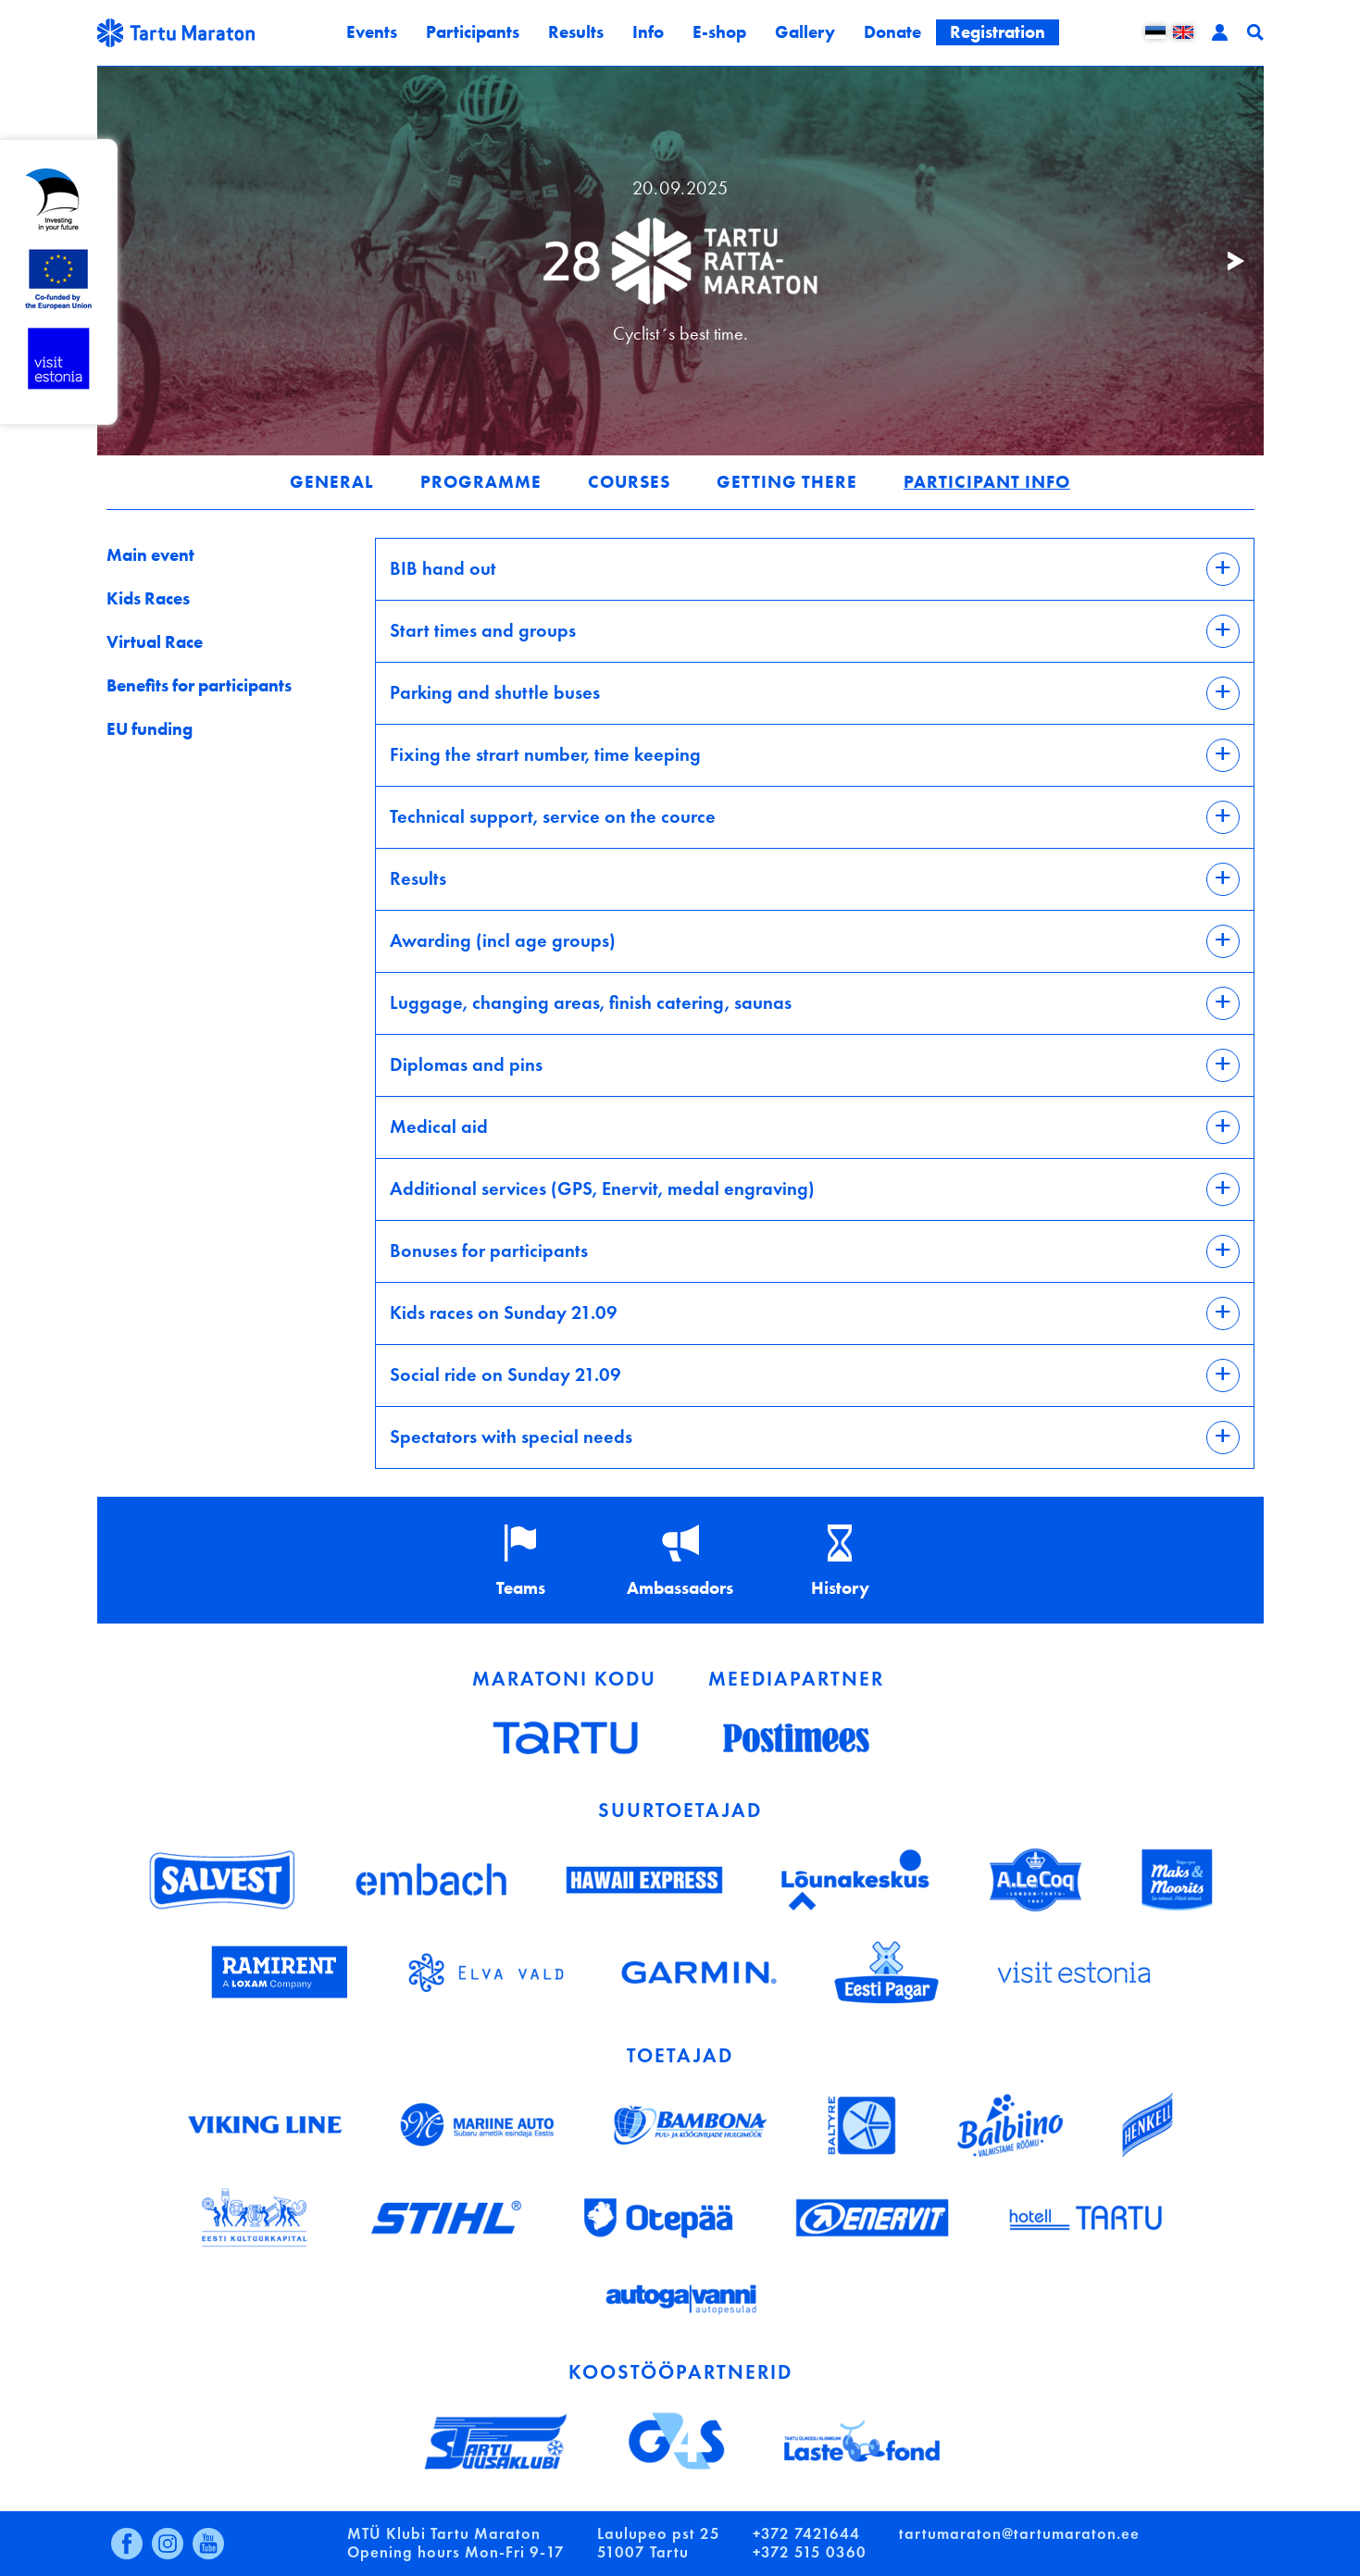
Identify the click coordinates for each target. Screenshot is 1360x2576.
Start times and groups (483, 629)
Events (371, 32)
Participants (472, 32)
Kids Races (148, 598)
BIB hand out (443, 567)
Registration (997, 32)
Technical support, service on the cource (553, 815)
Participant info (987, 481)
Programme (481, 481)
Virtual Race (154, 642)
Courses (629, 481)
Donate (892, 32)
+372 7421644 (806, 2534)
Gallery (805, 32)
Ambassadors (680, 1588)
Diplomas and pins (466, 1063)
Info (648, 32)
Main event (150, 555)
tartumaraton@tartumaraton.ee (1019, 2534)
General (332, 481)
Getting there (787, 481)
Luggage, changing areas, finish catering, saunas (591, 1001)
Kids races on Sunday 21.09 (504, 1311)
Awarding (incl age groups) (503, 939)
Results (576, 32)
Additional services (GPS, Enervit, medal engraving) (602, 1187)
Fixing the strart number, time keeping (545, 753)
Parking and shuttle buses (495, 691)
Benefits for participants (199, 685)
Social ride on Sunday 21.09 (505, 1373)
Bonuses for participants (489, 1249)
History (840, 1588)
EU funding (149, 729)
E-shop (719, 32)
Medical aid (439, 1125)
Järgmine (1226, 261)
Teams (520, 1588)
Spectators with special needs (511, 1435)
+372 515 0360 (810, 2552)
